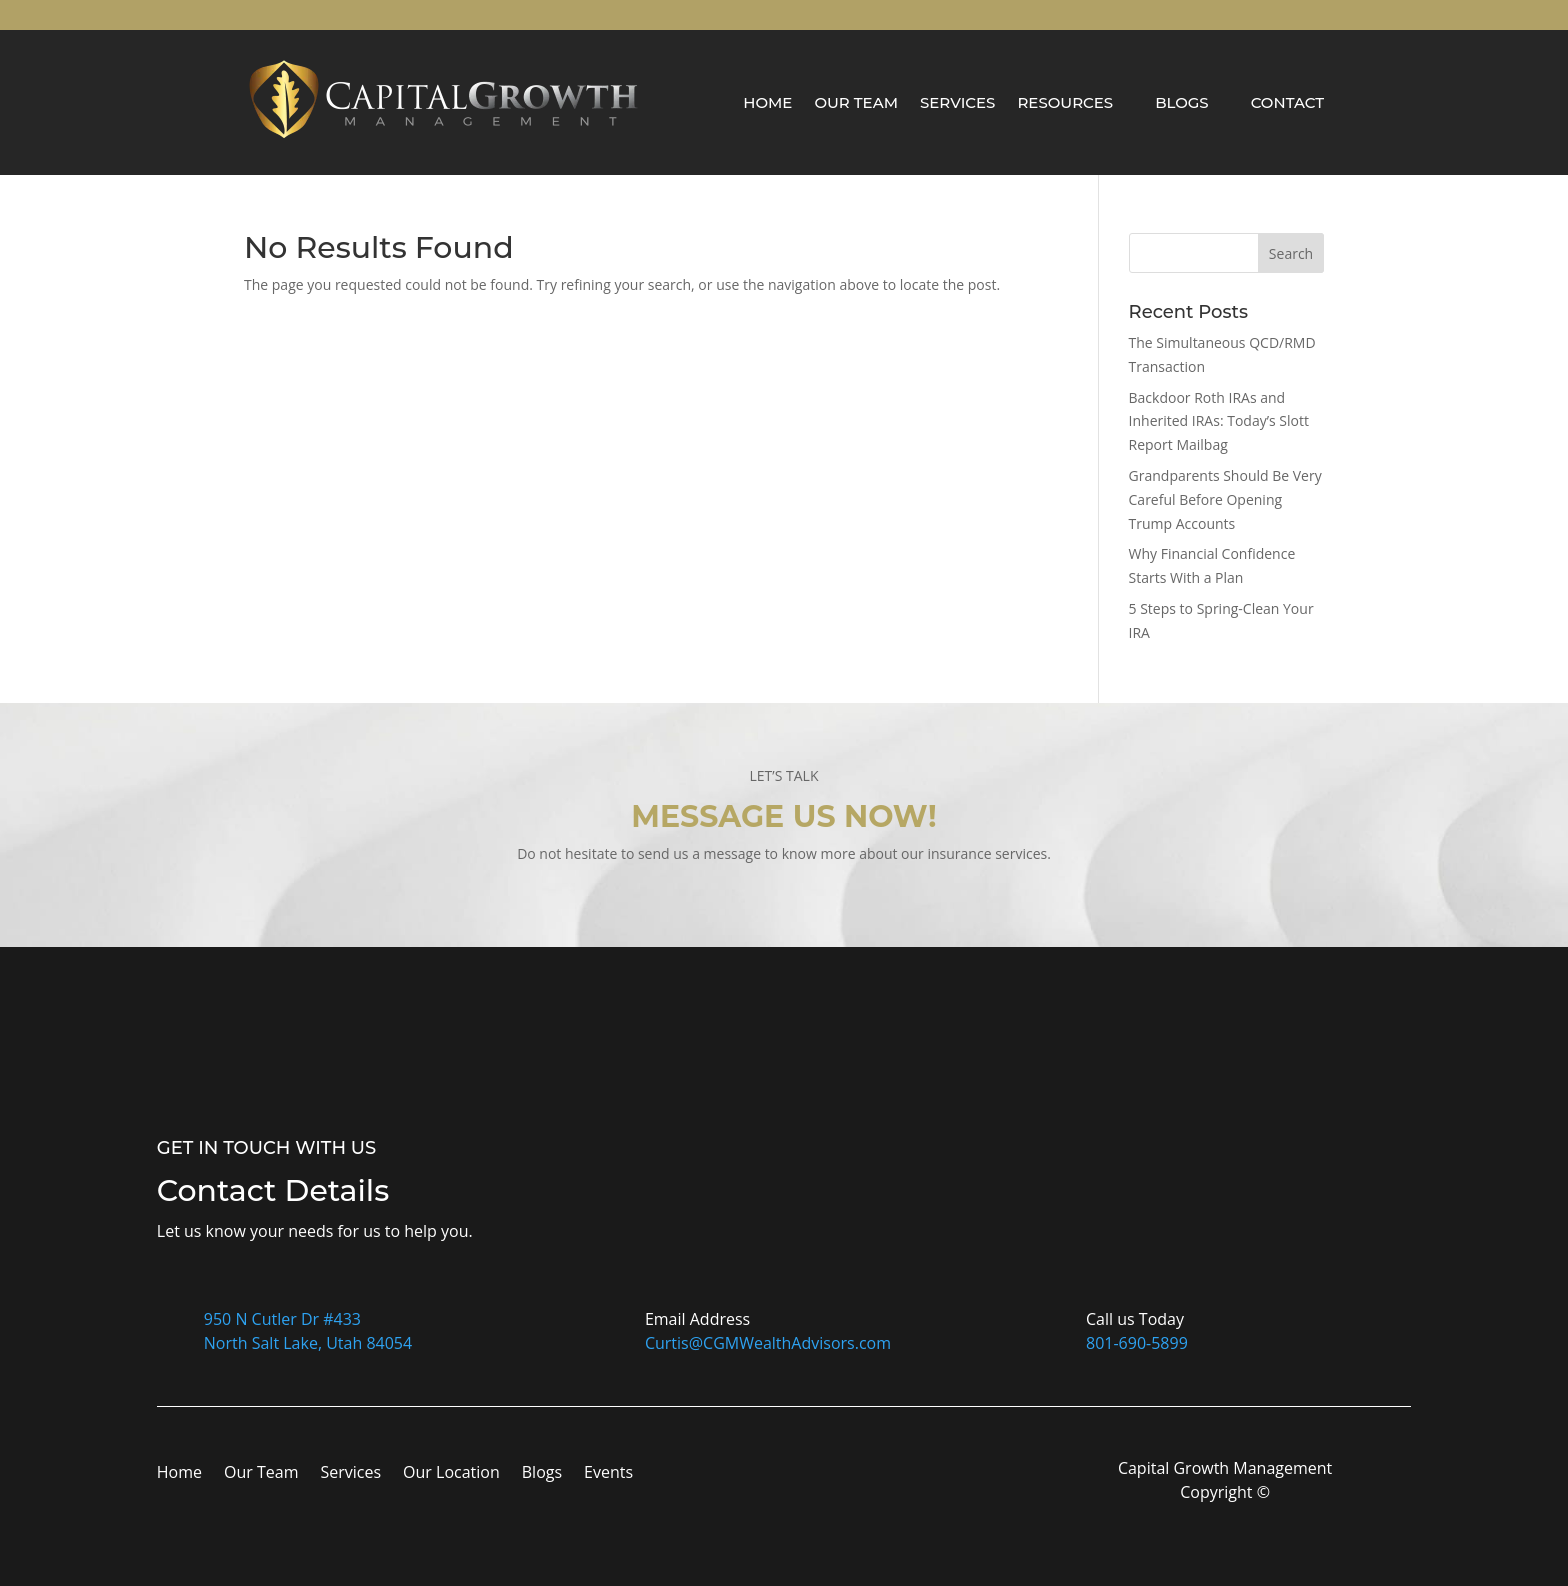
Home (767, 102)
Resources (1065, 102)
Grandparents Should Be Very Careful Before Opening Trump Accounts (1225, 499)
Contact (1287, 102)
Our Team (856, 102)
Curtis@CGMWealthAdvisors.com (768, 1343)
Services (957, 102)
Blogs (1182, 102)
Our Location (451, 1474)
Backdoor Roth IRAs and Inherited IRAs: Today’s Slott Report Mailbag (1219, 421)
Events (608, 1474)
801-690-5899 (1137, 1343)
